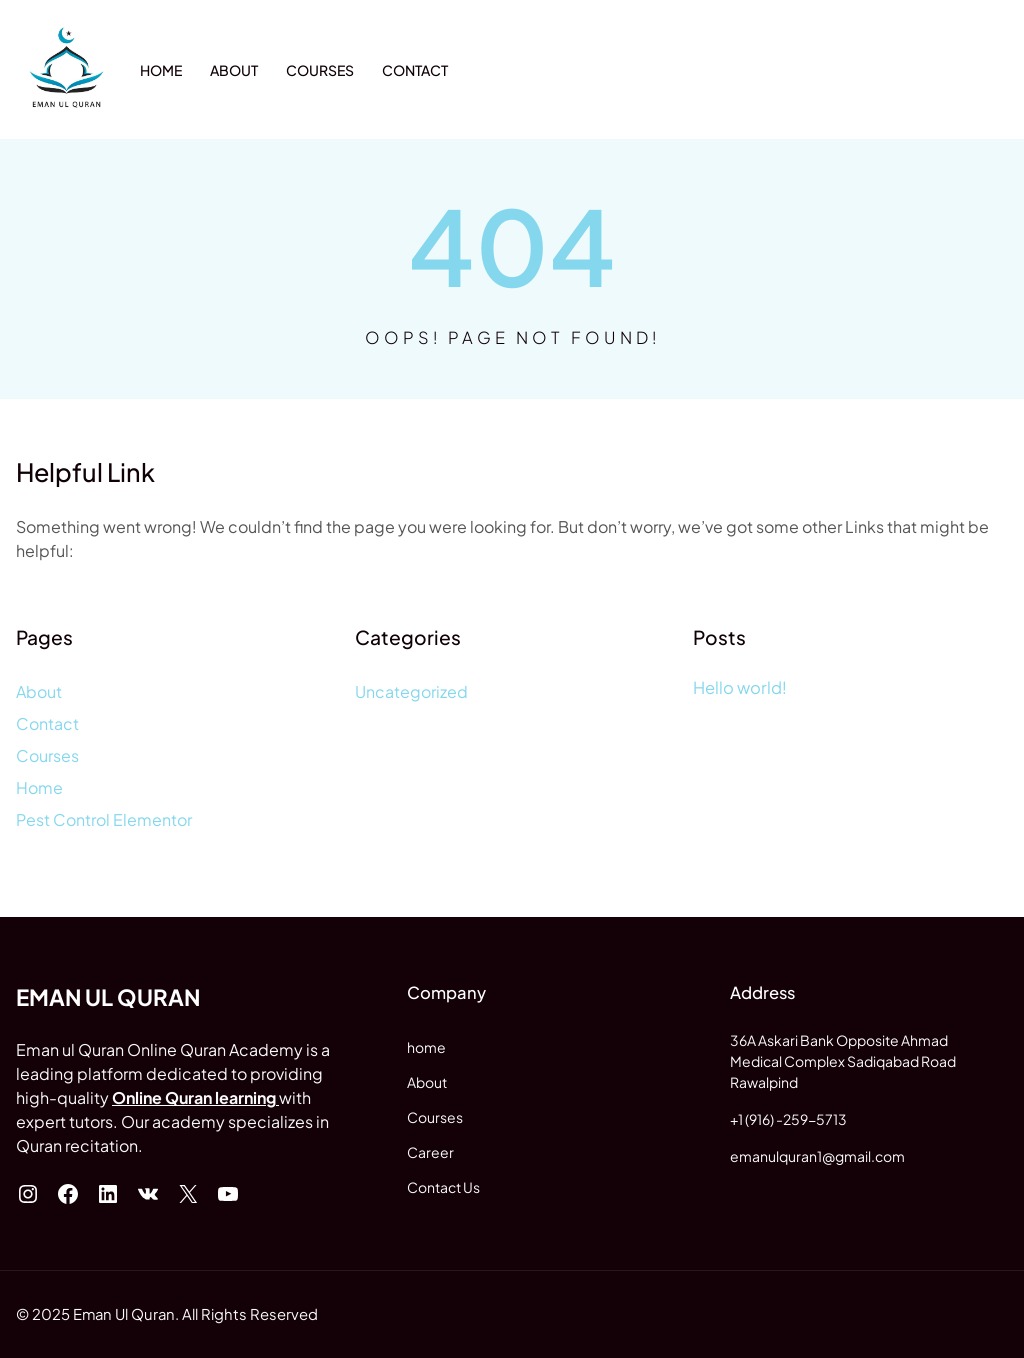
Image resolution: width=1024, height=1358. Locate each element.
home (426, 1047)
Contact (47, 723)
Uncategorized (411, 691)
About (39, 691)
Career (430, 1152)
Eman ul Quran (108, 997)
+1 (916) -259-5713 (788, 1119)
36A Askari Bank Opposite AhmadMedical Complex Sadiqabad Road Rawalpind (843, 1061)
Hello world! (740, 687)
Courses (47, 755)
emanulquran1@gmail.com (817, 1156)
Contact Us (443, 1187)
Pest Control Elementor (104, 819)
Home (39, 787)
